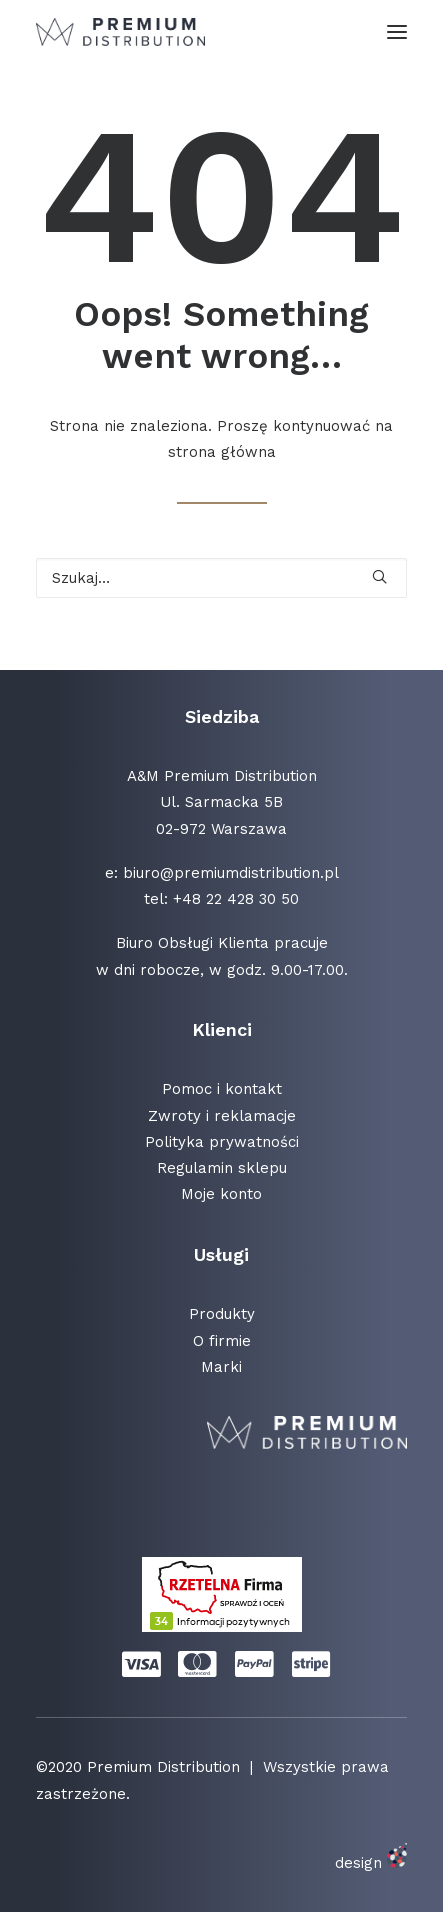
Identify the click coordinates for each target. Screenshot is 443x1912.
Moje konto (221, 1194)
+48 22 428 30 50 (236, 899)
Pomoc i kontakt (222, 1089)
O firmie (222, 1341)
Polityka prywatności (222, 1142)
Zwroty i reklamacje (222, 1116)
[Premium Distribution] (120, 32)
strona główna (222, 452)
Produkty (222, 1314)
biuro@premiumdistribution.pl (231, 873)
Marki (221, 1367)
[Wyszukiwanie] (221, 578)
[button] (397, 32)
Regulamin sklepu (222, 1168)
